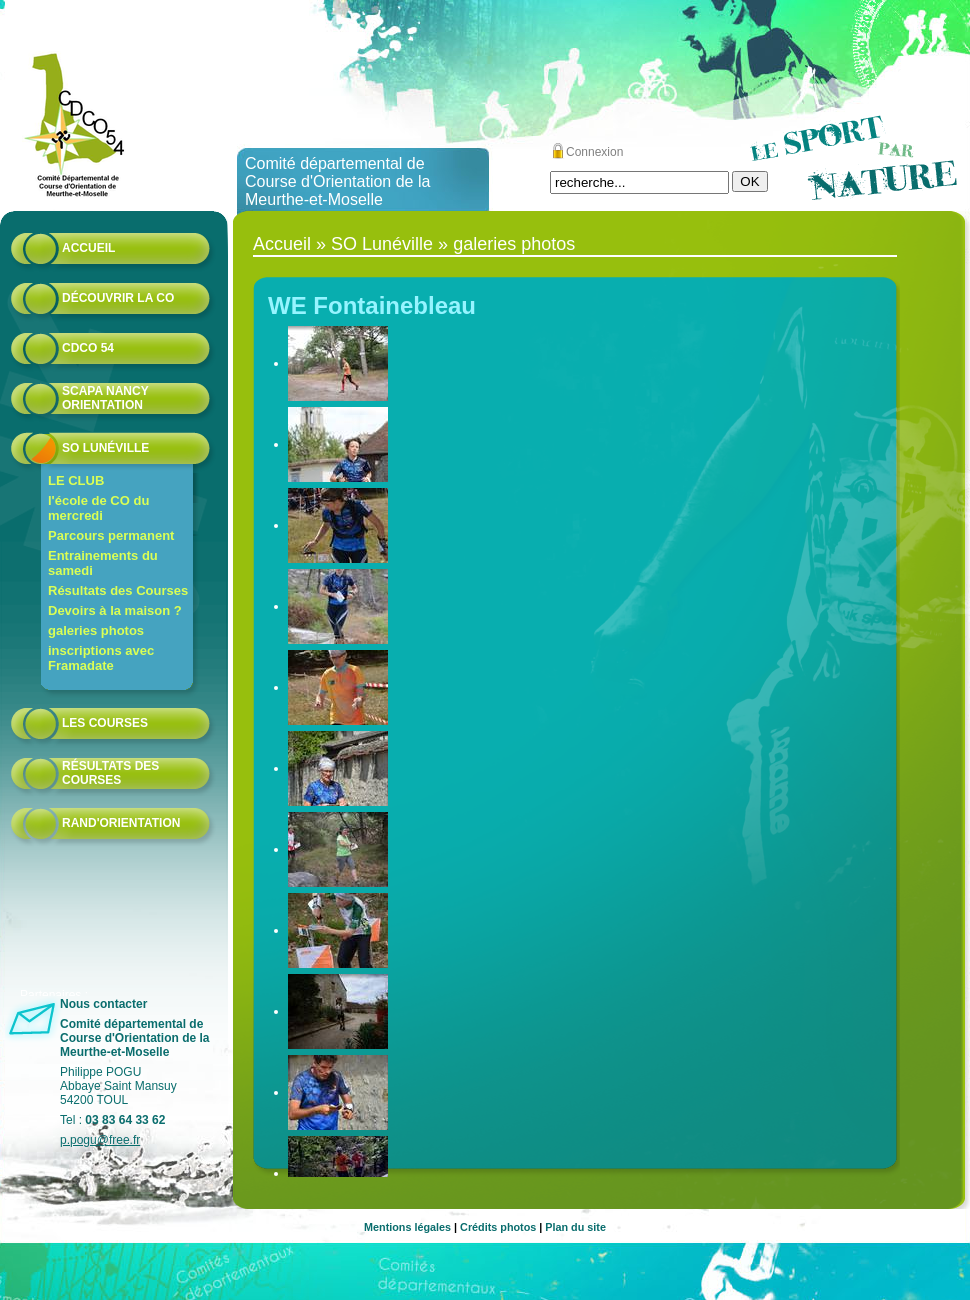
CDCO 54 (88, 348)
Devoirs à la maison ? (115, 610)
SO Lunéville (105, 448)
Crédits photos (498, 1227)
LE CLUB (76, 480)
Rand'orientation (121, 823)
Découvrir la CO (118, 298)
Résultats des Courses (118, 590)
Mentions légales (407, 1227)
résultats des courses (110, 773)
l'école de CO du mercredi (98, 508)
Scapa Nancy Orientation (105, 398)
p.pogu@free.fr (100, 1140)
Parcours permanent (111, 535)
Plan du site (575, 1227)
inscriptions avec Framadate (101, 658)
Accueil (88, 248)
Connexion (594, 152)
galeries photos (96, 630)
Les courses (105, 723)
